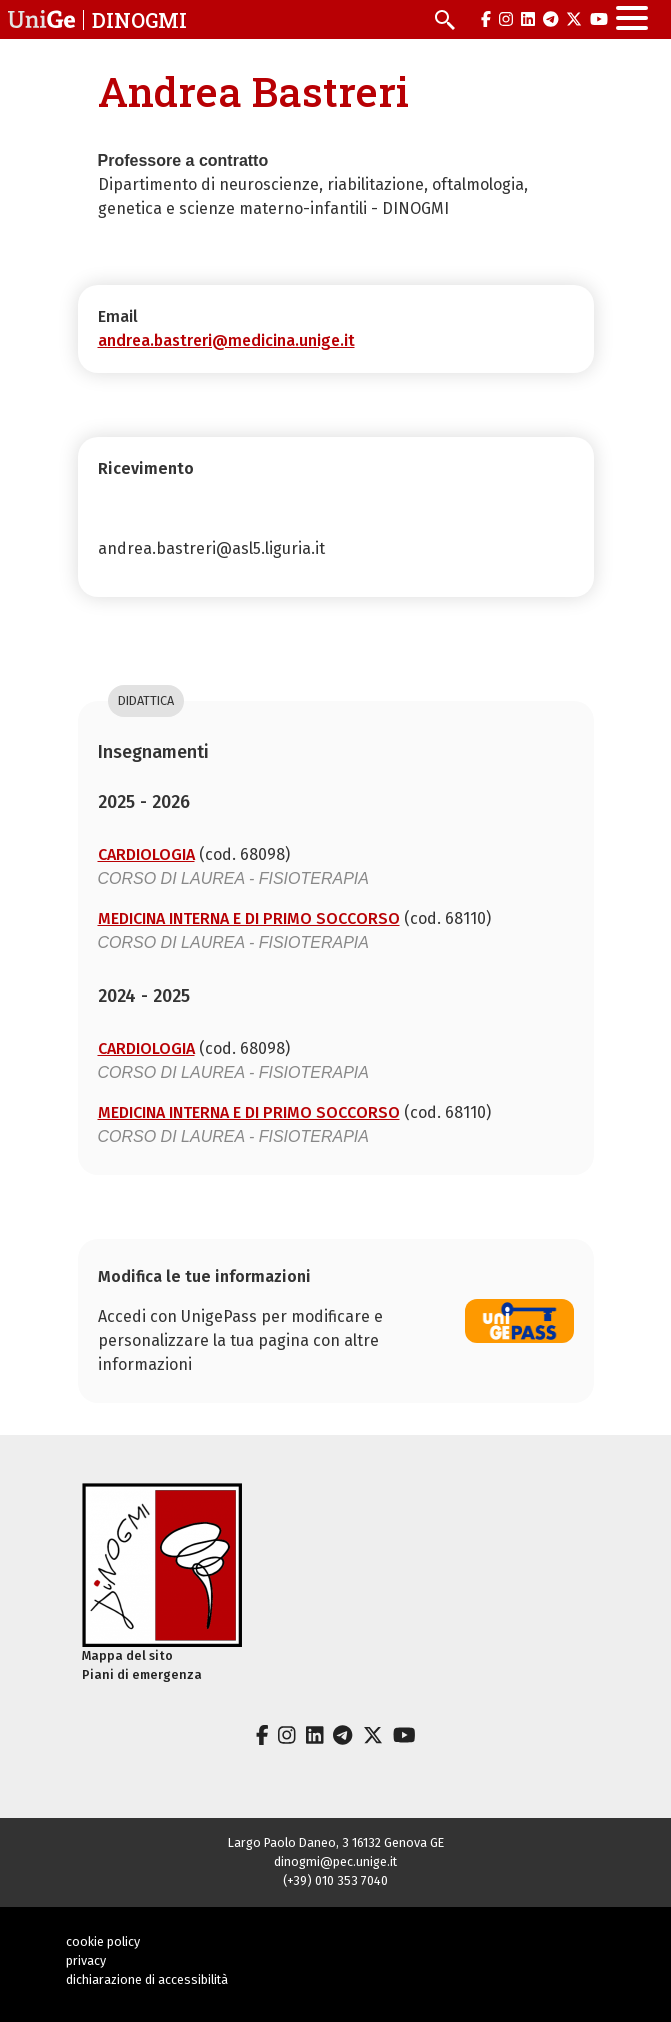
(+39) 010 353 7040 (335, 1880)
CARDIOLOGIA (146, 854)
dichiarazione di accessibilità (147, 1979)
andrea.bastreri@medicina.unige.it (226, 340)
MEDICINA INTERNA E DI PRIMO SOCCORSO (249, 918)
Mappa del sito (127, 1655)
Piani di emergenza (142, 1674)
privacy (86, 1960)
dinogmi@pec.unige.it (335, 1861)
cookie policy (103, 1941)
